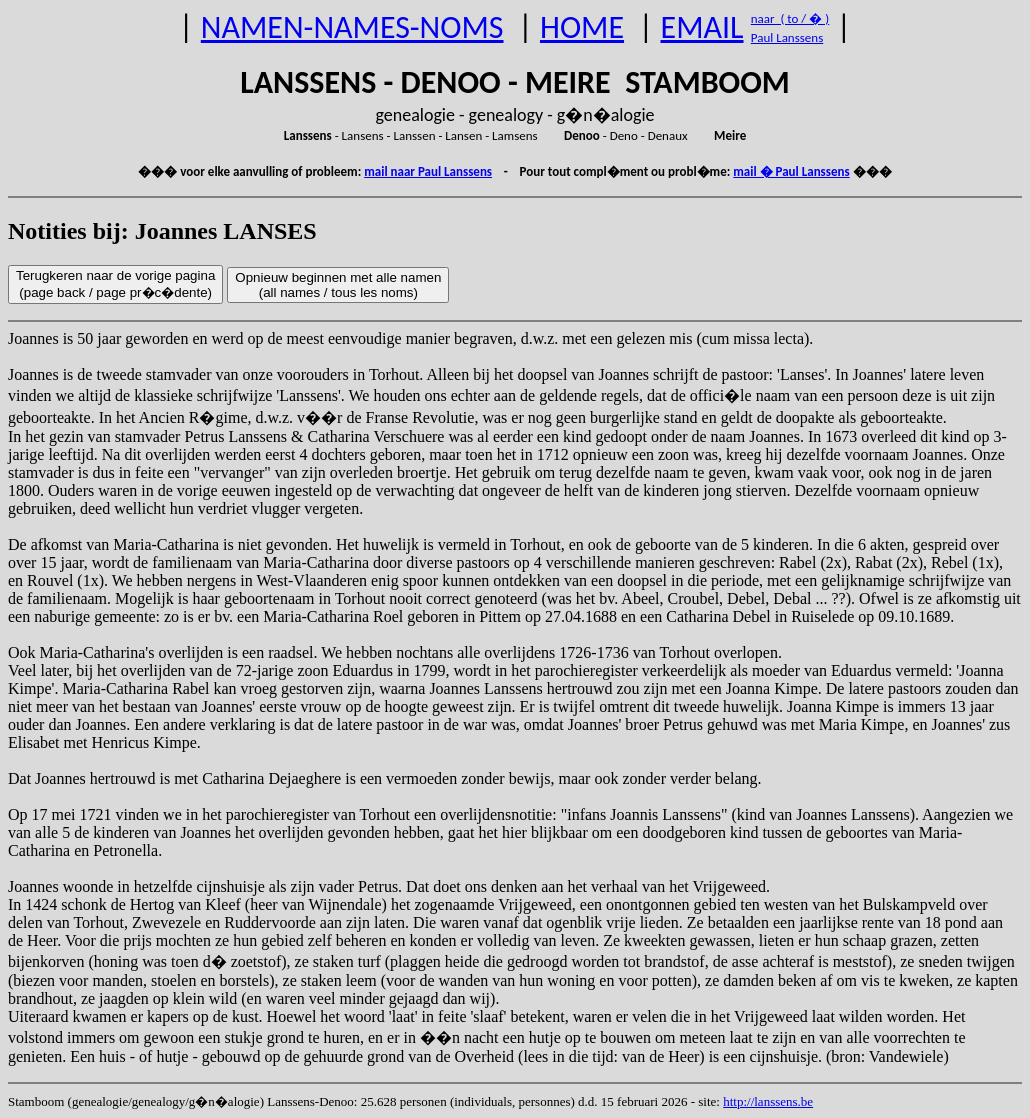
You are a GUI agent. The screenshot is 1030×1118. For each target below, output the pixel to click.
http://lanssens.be (768, 1101)
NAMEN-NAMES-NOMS (352, 27)
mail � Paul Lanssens (791, 171)
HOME (582, 27)
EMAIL (702, 27)
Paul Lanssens (787, 37)
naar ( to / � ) (790, 18)
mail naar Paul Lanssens (428, 171)
